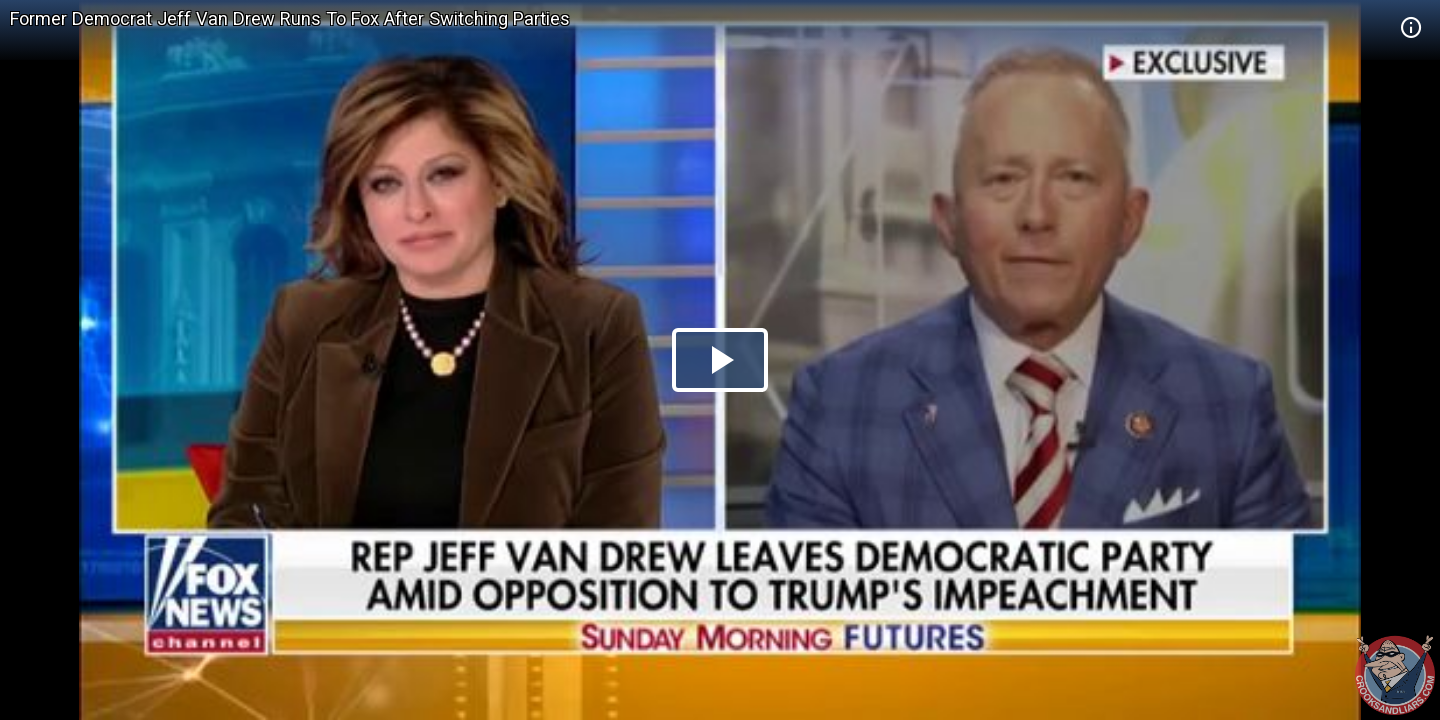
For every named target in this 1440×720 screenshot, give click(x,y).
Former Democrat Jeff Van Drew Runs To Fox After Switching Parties (290, 18)
